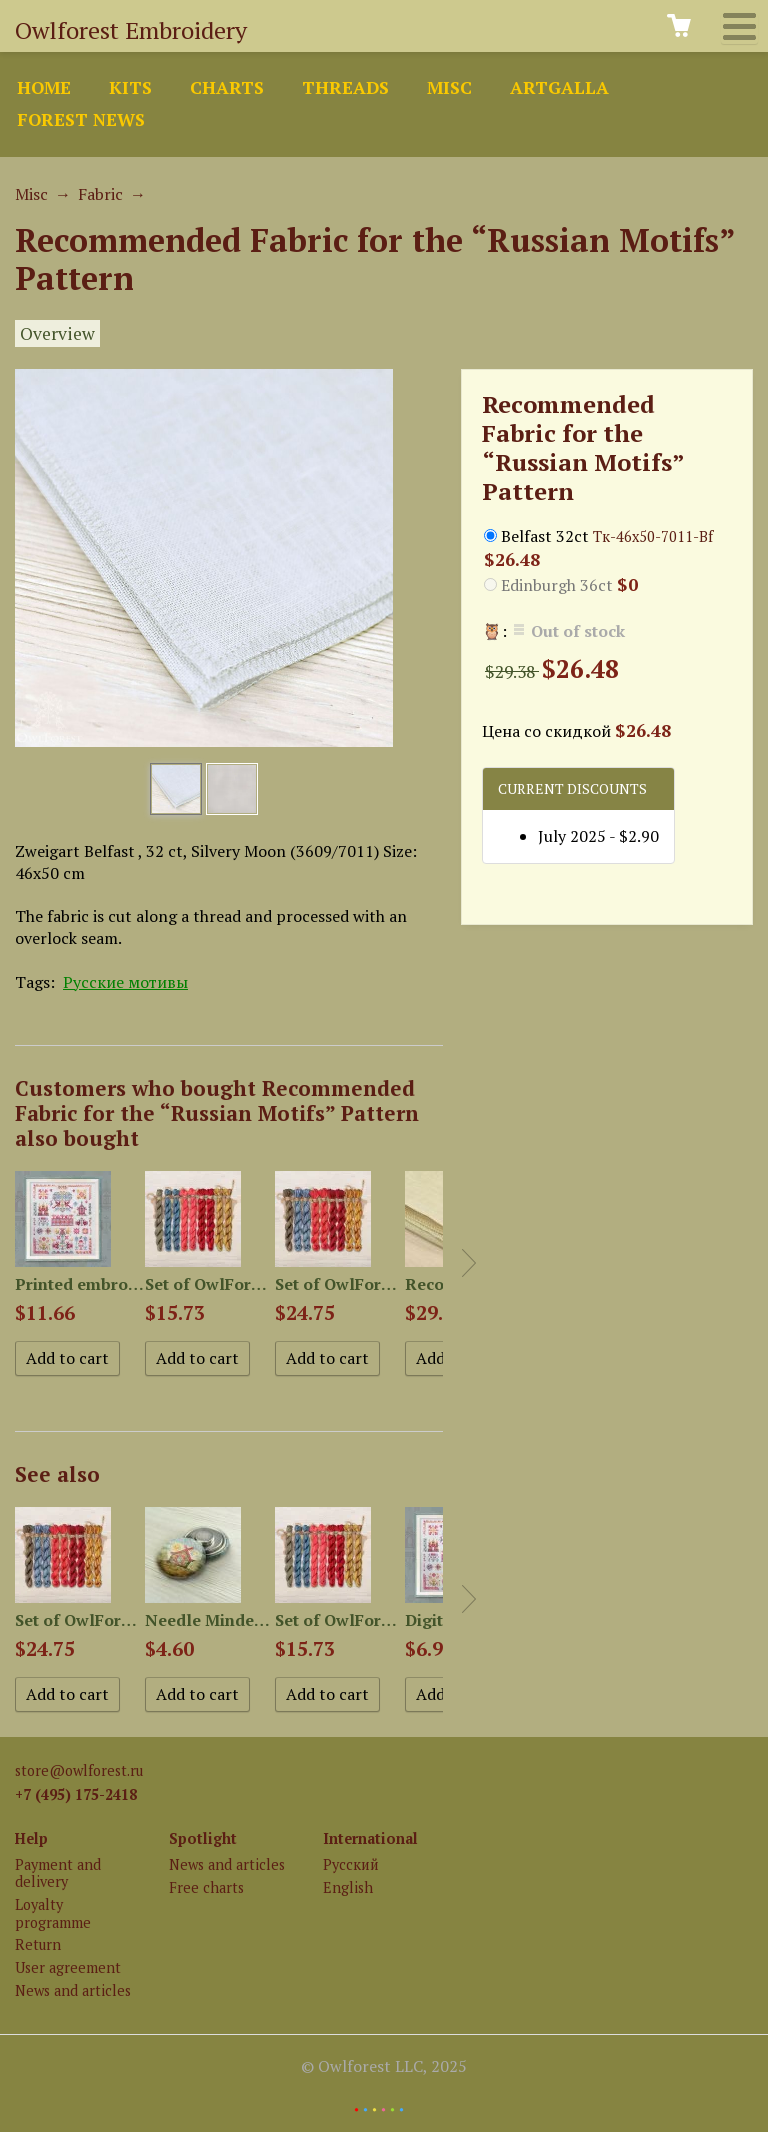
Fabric (100, 194)
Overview (57, 333)
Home (44, 87)
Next (469, 1263)
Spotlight (203, 1838)
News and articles (73, 1990)
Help (31, 1838)
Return (38, 1944)
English (348, 1887)
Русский (351, 1864)
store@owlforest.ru (79, 1770)
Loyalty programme (53, 1913)
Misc (449, 87)
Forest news (81, 119)
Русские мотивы (125, 982)
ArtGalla (559, 87)
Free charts (206, 1887)
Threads (345, 87)
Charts (227, 87)
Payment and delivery (58, 1873)
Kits (130, 87)
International (370, 1838)
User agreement (68, 1967)
